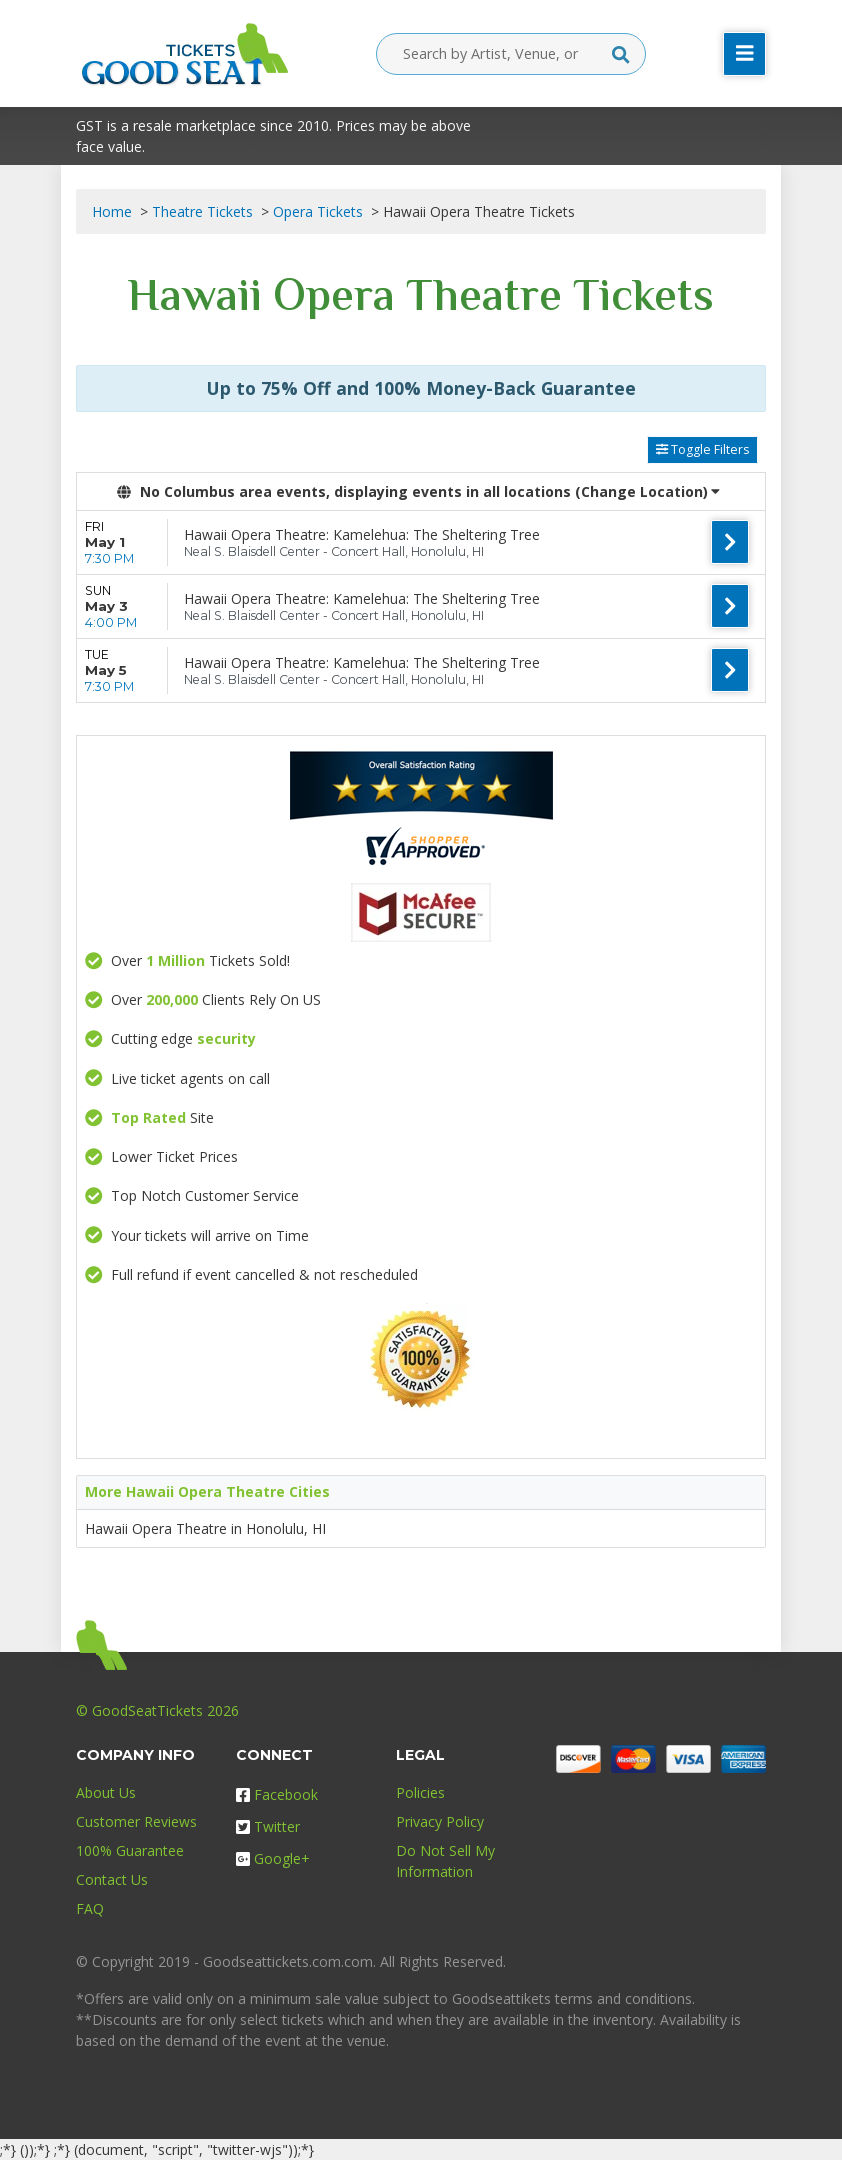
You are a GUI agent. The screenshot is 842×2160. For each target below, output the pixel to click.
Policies (420, 1792)
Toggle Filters (702, 449)
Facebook (277, 1794)
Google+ (273, 1858)
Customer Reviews (136, 1821)
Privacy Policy (440, 1821)
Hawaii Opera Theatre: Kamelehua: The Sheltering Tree (362, 534)
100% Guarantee (130, 1850)
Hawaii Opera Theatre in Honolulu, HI (205, 1528)
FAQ (90, 1908)
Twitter (268, 1826)
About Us (106, 1792)
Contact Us (112, 1879)
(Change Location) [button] (647, 491)
